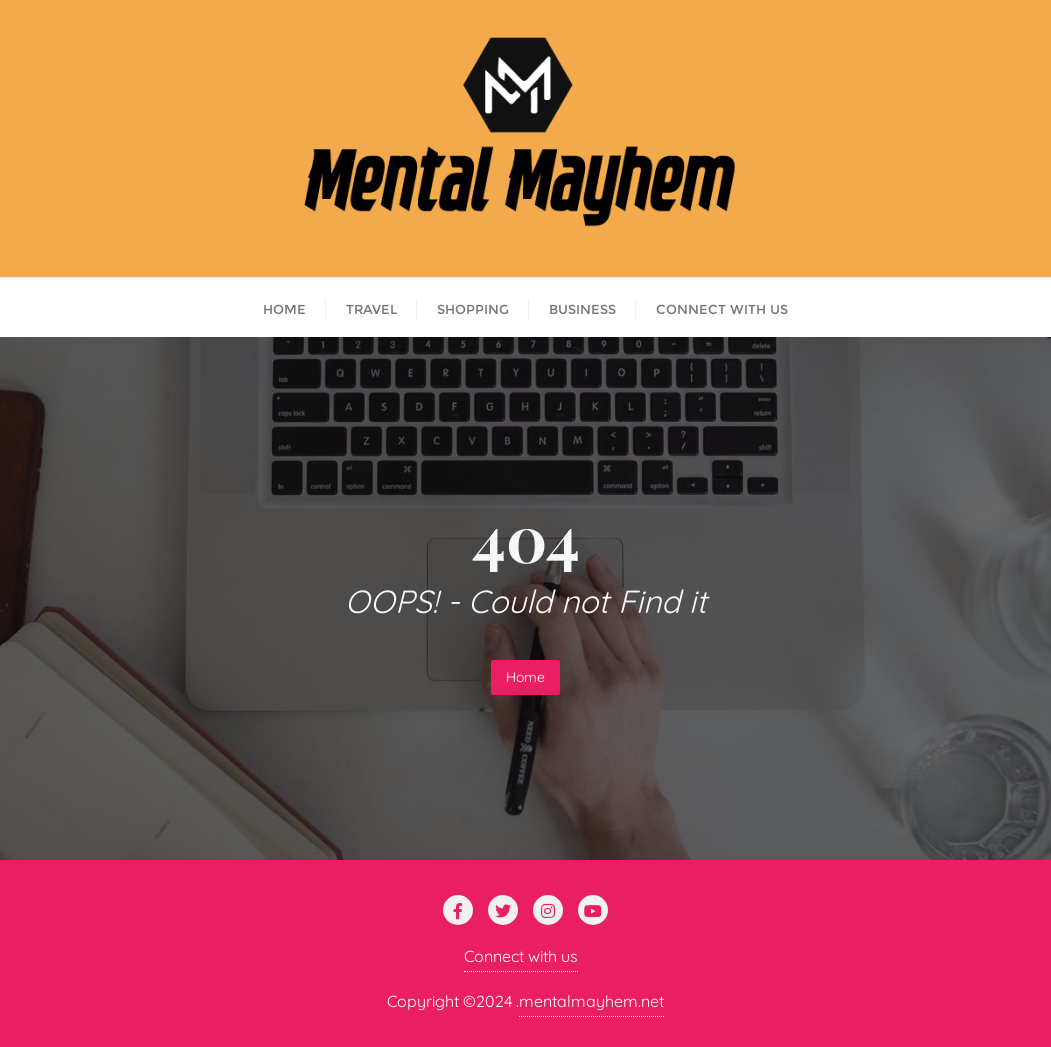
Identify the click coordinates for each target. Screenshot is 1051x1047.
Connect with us (521, 956)
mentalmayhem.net (591, 1001)
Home (525, 677)
